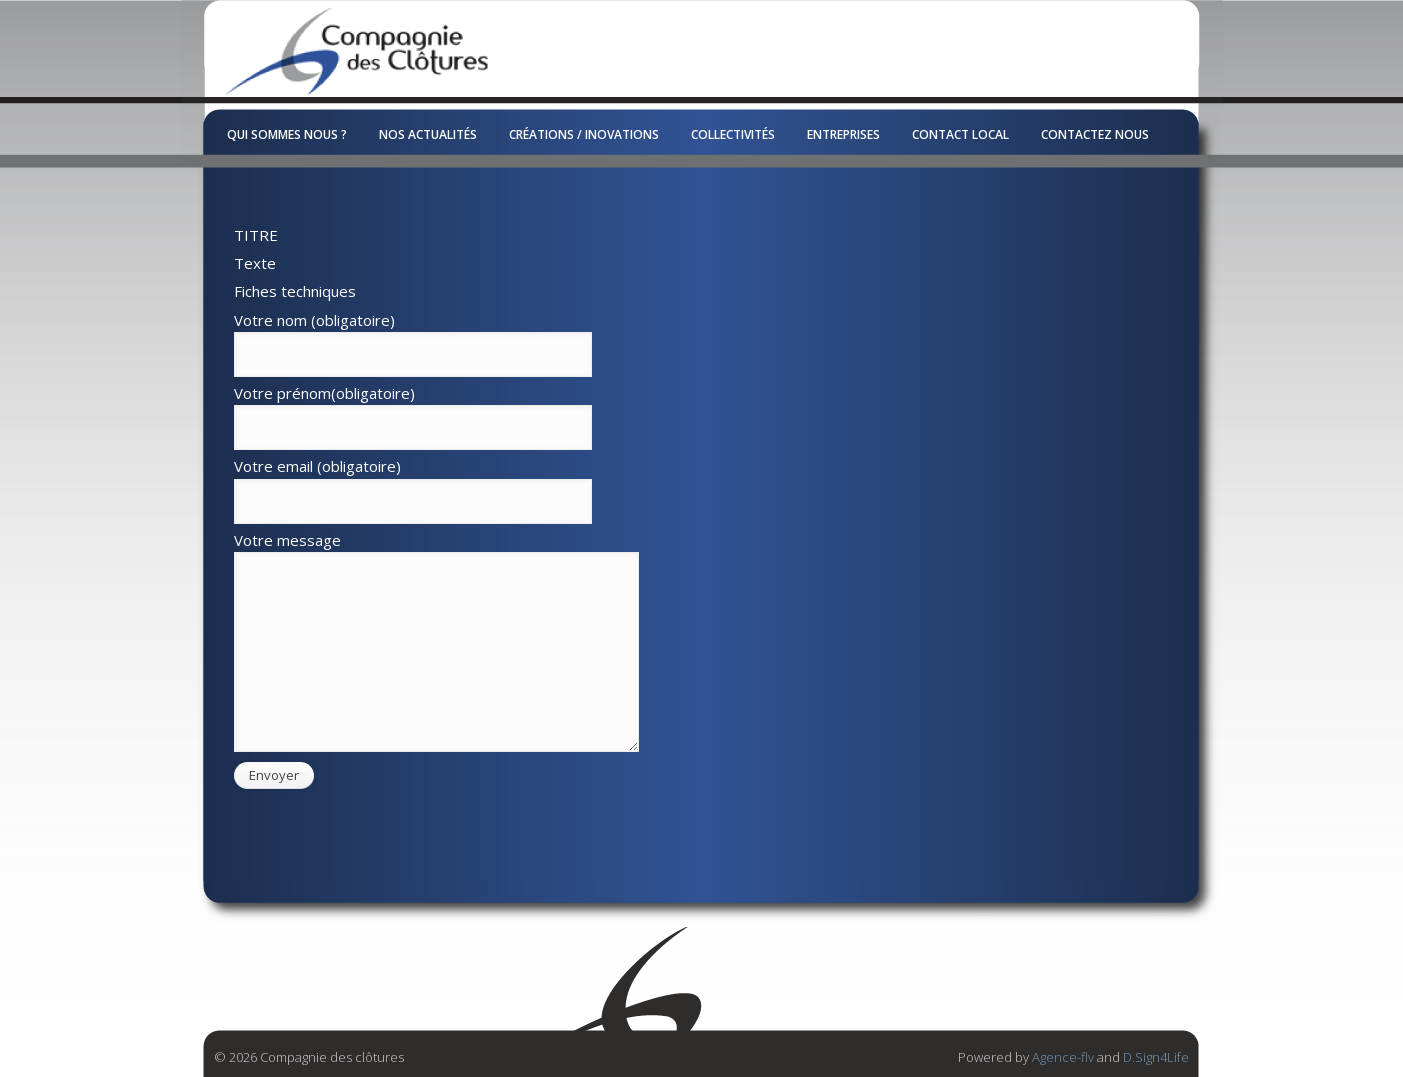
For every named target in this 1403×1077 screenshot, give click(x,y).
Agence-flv (1063, 1057)
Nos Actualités (428, 134)
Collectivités (733, 134)
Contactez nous (1095, 134)
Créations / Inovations (584, 134)
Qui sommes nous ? (287, 134)
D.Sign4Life (1156, 1057)
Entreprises (843, 134)
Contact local (960, 134)
